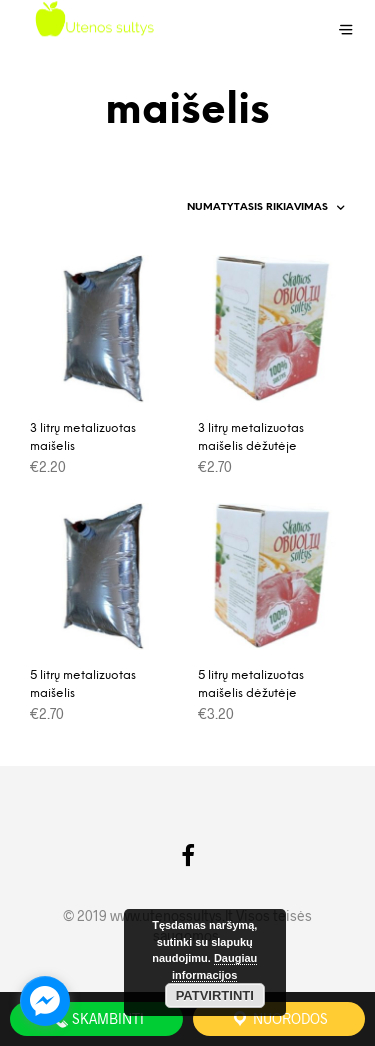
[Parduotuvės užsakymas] (255, 208)
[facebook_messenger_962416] (45, 1001)
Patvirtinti (215, 995)
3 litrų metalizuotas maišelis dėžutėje (251, 437)
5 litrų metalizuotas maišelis (83, 684)
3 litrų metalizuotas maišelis (83, 437)
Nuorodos (279, 1019)
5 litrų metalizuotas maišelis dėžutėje (251, 684)
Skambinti (96, 1019)
